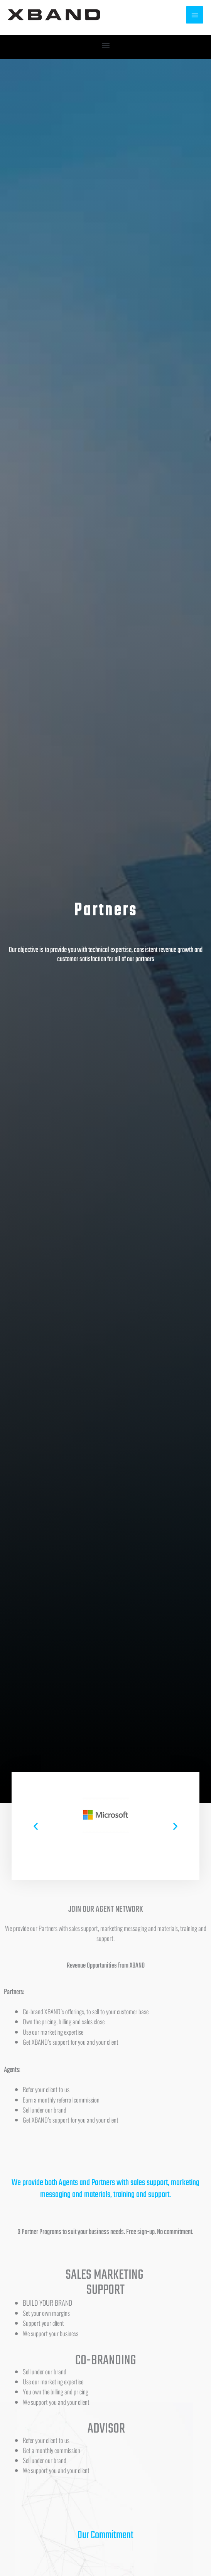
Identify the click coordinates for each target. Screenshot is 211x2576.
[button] (105, 45)
